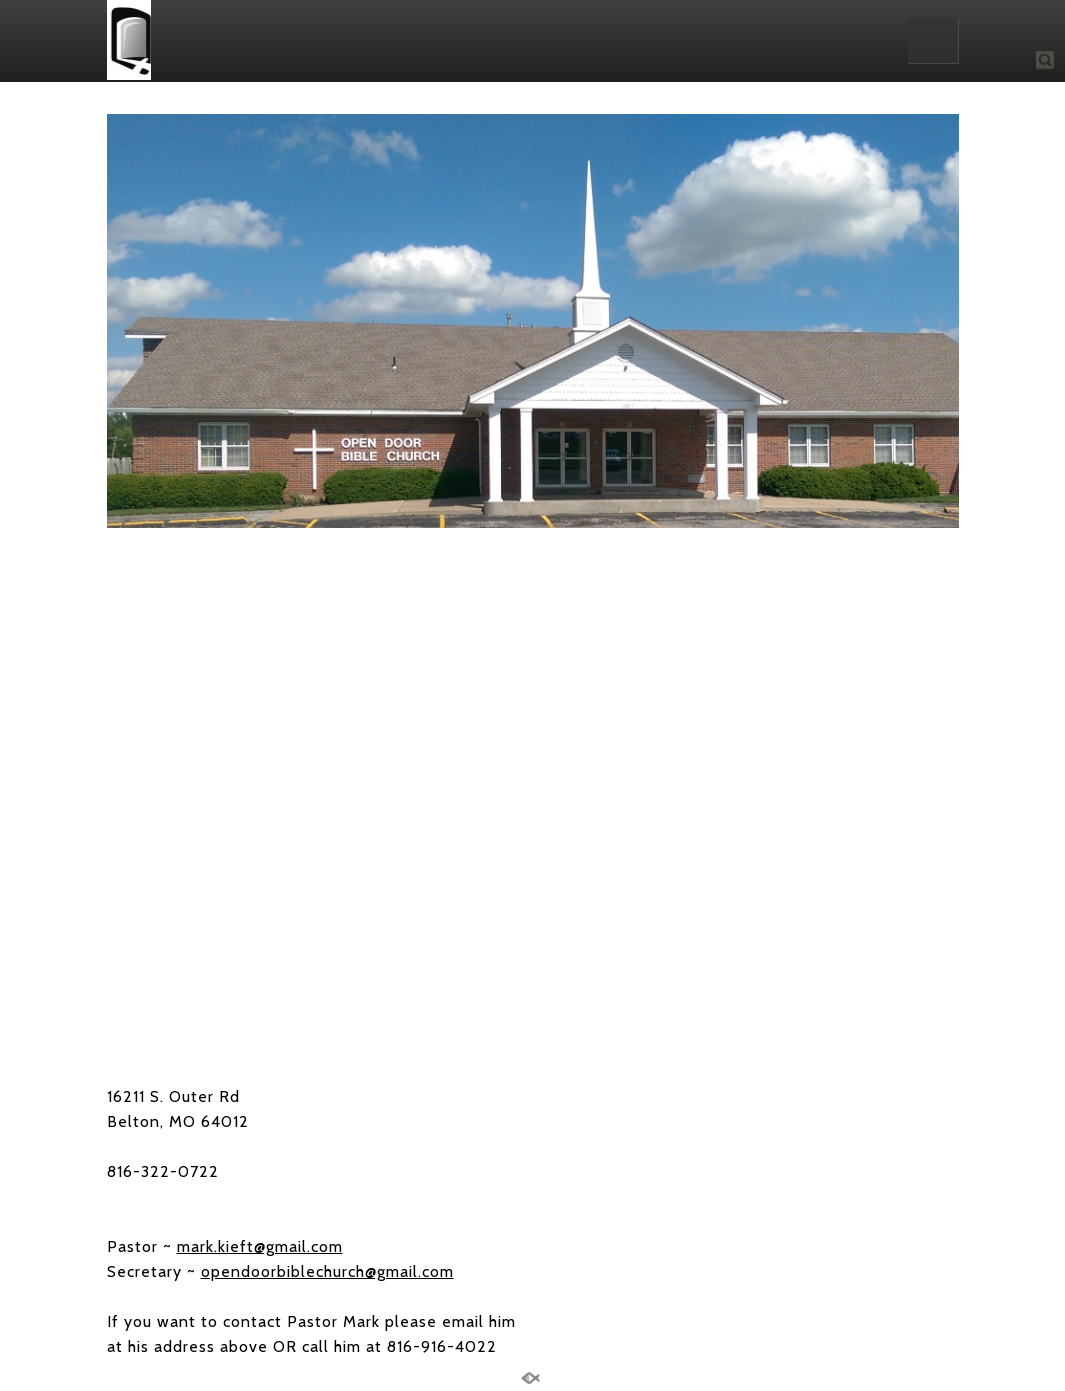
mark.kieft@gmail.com (260, 1246)
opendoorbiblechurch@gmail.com (327, 1271)
